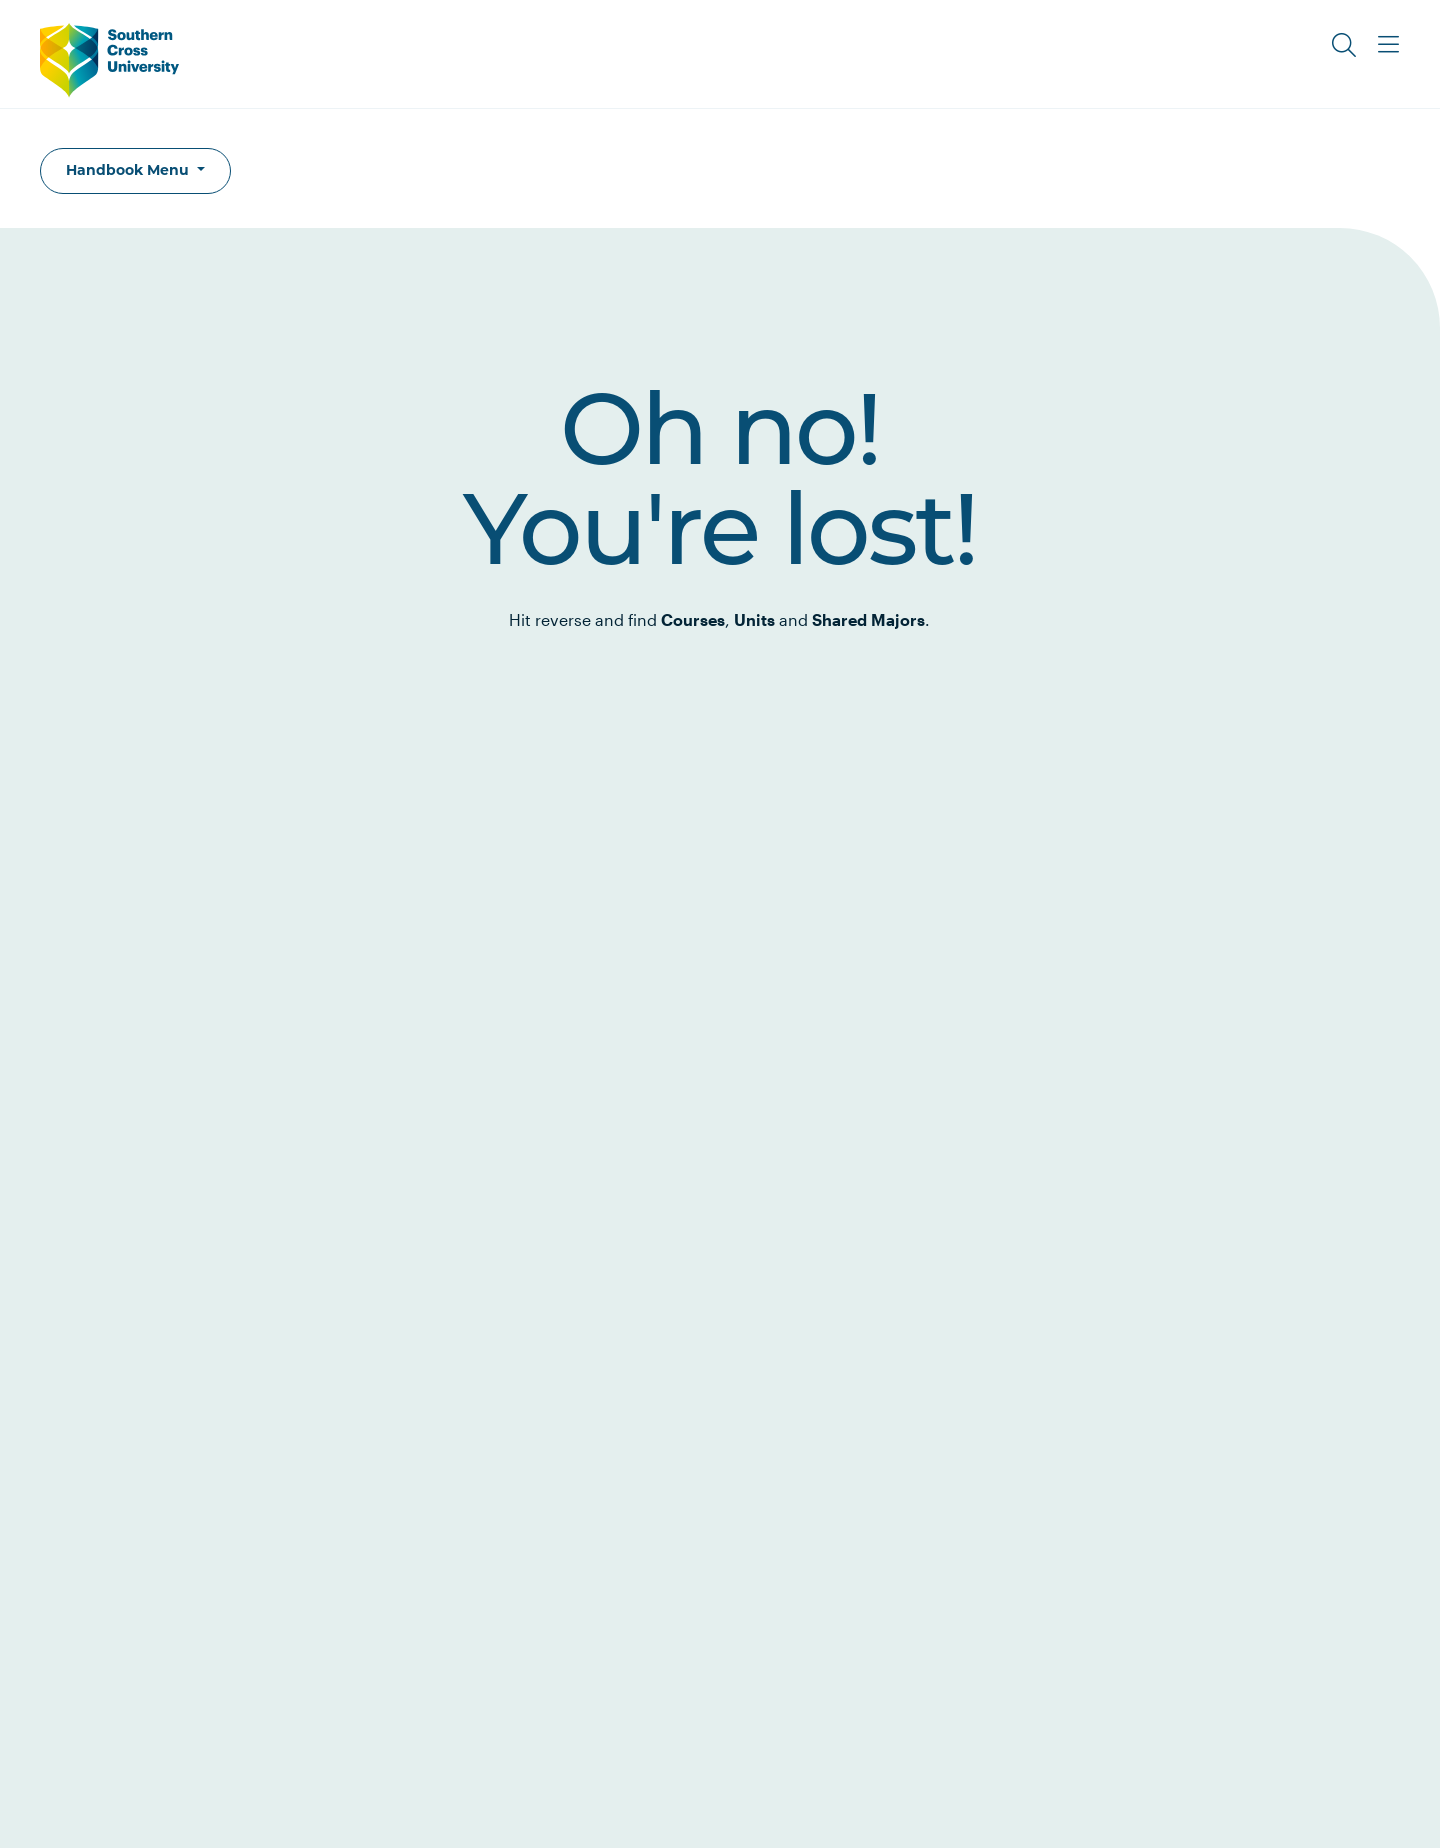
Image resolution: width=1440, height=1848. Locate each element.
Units (754, 619)
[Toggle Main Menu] (1388, 45)
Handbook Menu (129, 170)
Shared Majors (868, 619)
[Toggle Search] (1344, 45)
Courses (693, 619)
